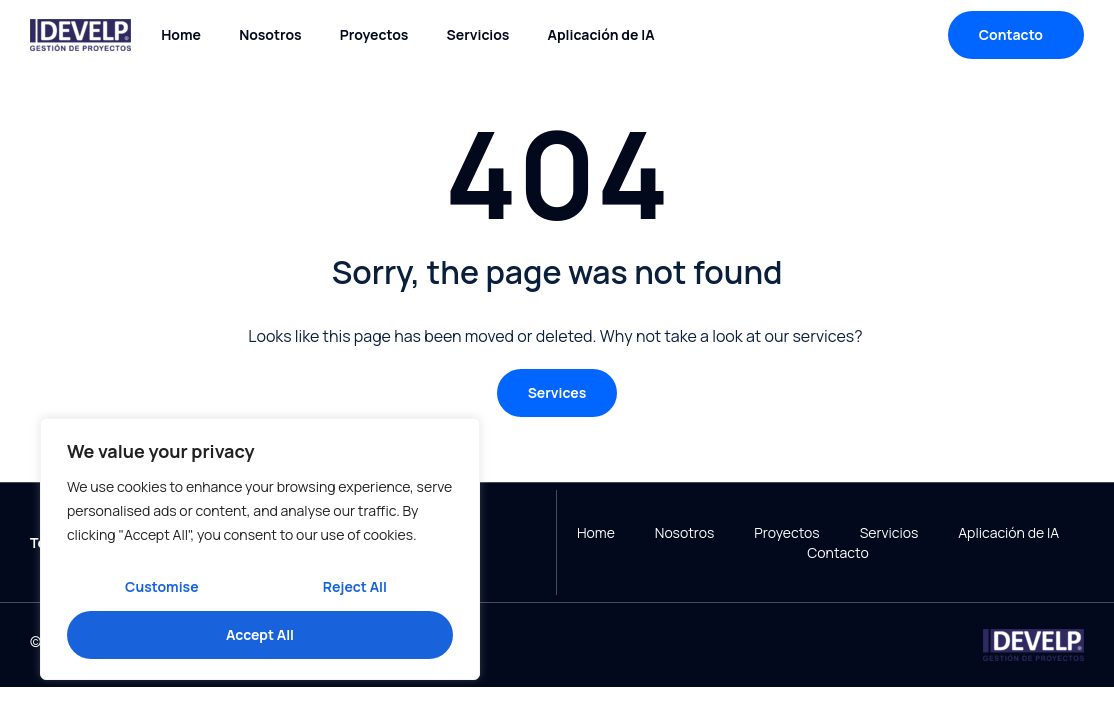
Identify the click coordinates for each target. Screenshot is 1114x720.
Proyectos (374, 34)
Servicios (478, 34)
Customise (162, 586)
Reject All (355, 586)
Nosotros (270, 34)
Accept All (260, 634)
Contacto (837, 552)
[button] (557, 393)
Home (181, 34)
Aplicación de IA (601, 34)
